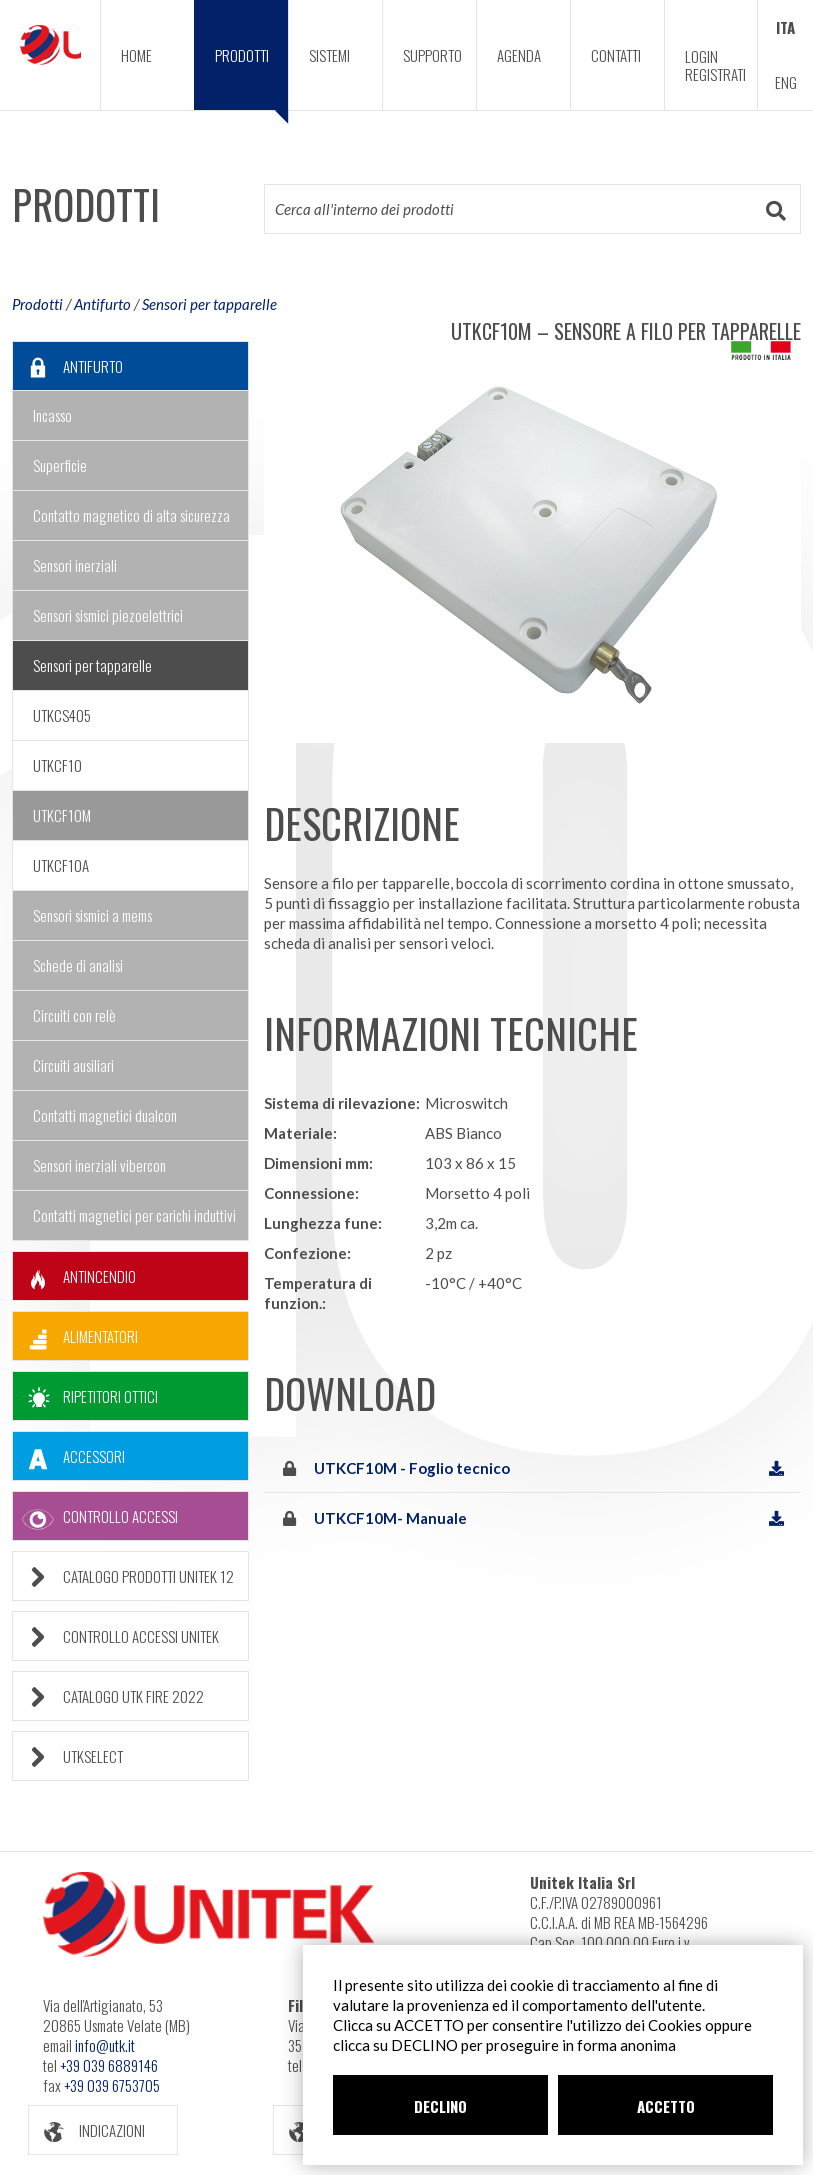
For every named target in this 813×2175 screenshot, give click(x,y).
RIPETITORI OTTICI (85, 1396)
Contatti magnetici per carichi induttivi (134, 1215)
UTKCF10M (62, 815)
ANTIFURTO (68, 366)
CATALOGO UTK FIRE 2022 (108, 1696)
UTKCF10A (61, 865)
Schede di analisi (78, 965)
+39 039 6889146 (109, 2065)
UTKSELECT (68, 1756)
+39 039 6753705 (112, 2085)
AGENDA (519, 55)
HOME (136, 55)
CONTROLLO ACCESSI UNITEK (116, 1636)
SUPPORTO (432, 55)
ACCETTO (666, 2106)
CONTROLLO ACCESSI (95, 1516)
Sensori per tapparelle (209, 304)
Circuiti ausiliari (73, 1065)
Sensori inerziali (75, 565)
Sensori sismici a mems (92, 915)
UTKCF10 (57, 765)
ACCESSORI (69, 1456)
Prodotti (37, 304)
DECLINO (440, 2106)
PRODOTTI (251, 77)
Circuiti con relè (74, 1015)
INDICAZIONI (87, 2130)
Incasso (52, 415)
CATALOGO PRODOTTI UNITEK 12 (123, 1576)
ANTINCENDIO (74, 1276)
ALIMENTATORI (75, 1336)
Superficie (60, 465)
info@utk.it (105, 2045)
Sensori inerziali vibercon (99, 1165)
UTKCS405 (62, 715)
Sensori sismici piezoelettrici (108, 615)
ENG (786, 82)
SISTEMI (329, 55)
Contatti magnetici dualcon (105, 1115)
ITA (785, 27)
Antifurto (102, 304)
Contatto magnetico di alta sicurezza (131, 515)
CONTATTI (616, 55)
